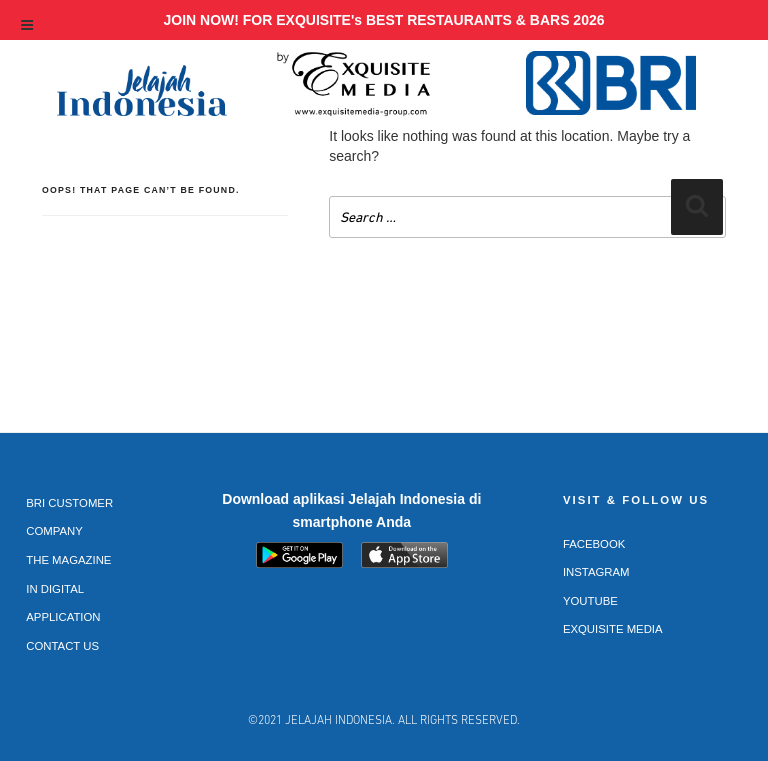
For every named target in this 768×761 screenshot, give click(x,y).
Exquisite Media (613, 629)
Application (63, 617)
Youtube (590, 601)
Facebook (594, 544)
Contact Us (62, 646)
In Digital (55, 589)
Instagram (596, 572)
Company (54, 531)
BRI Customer (69, 503)
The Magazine (68, 560)
